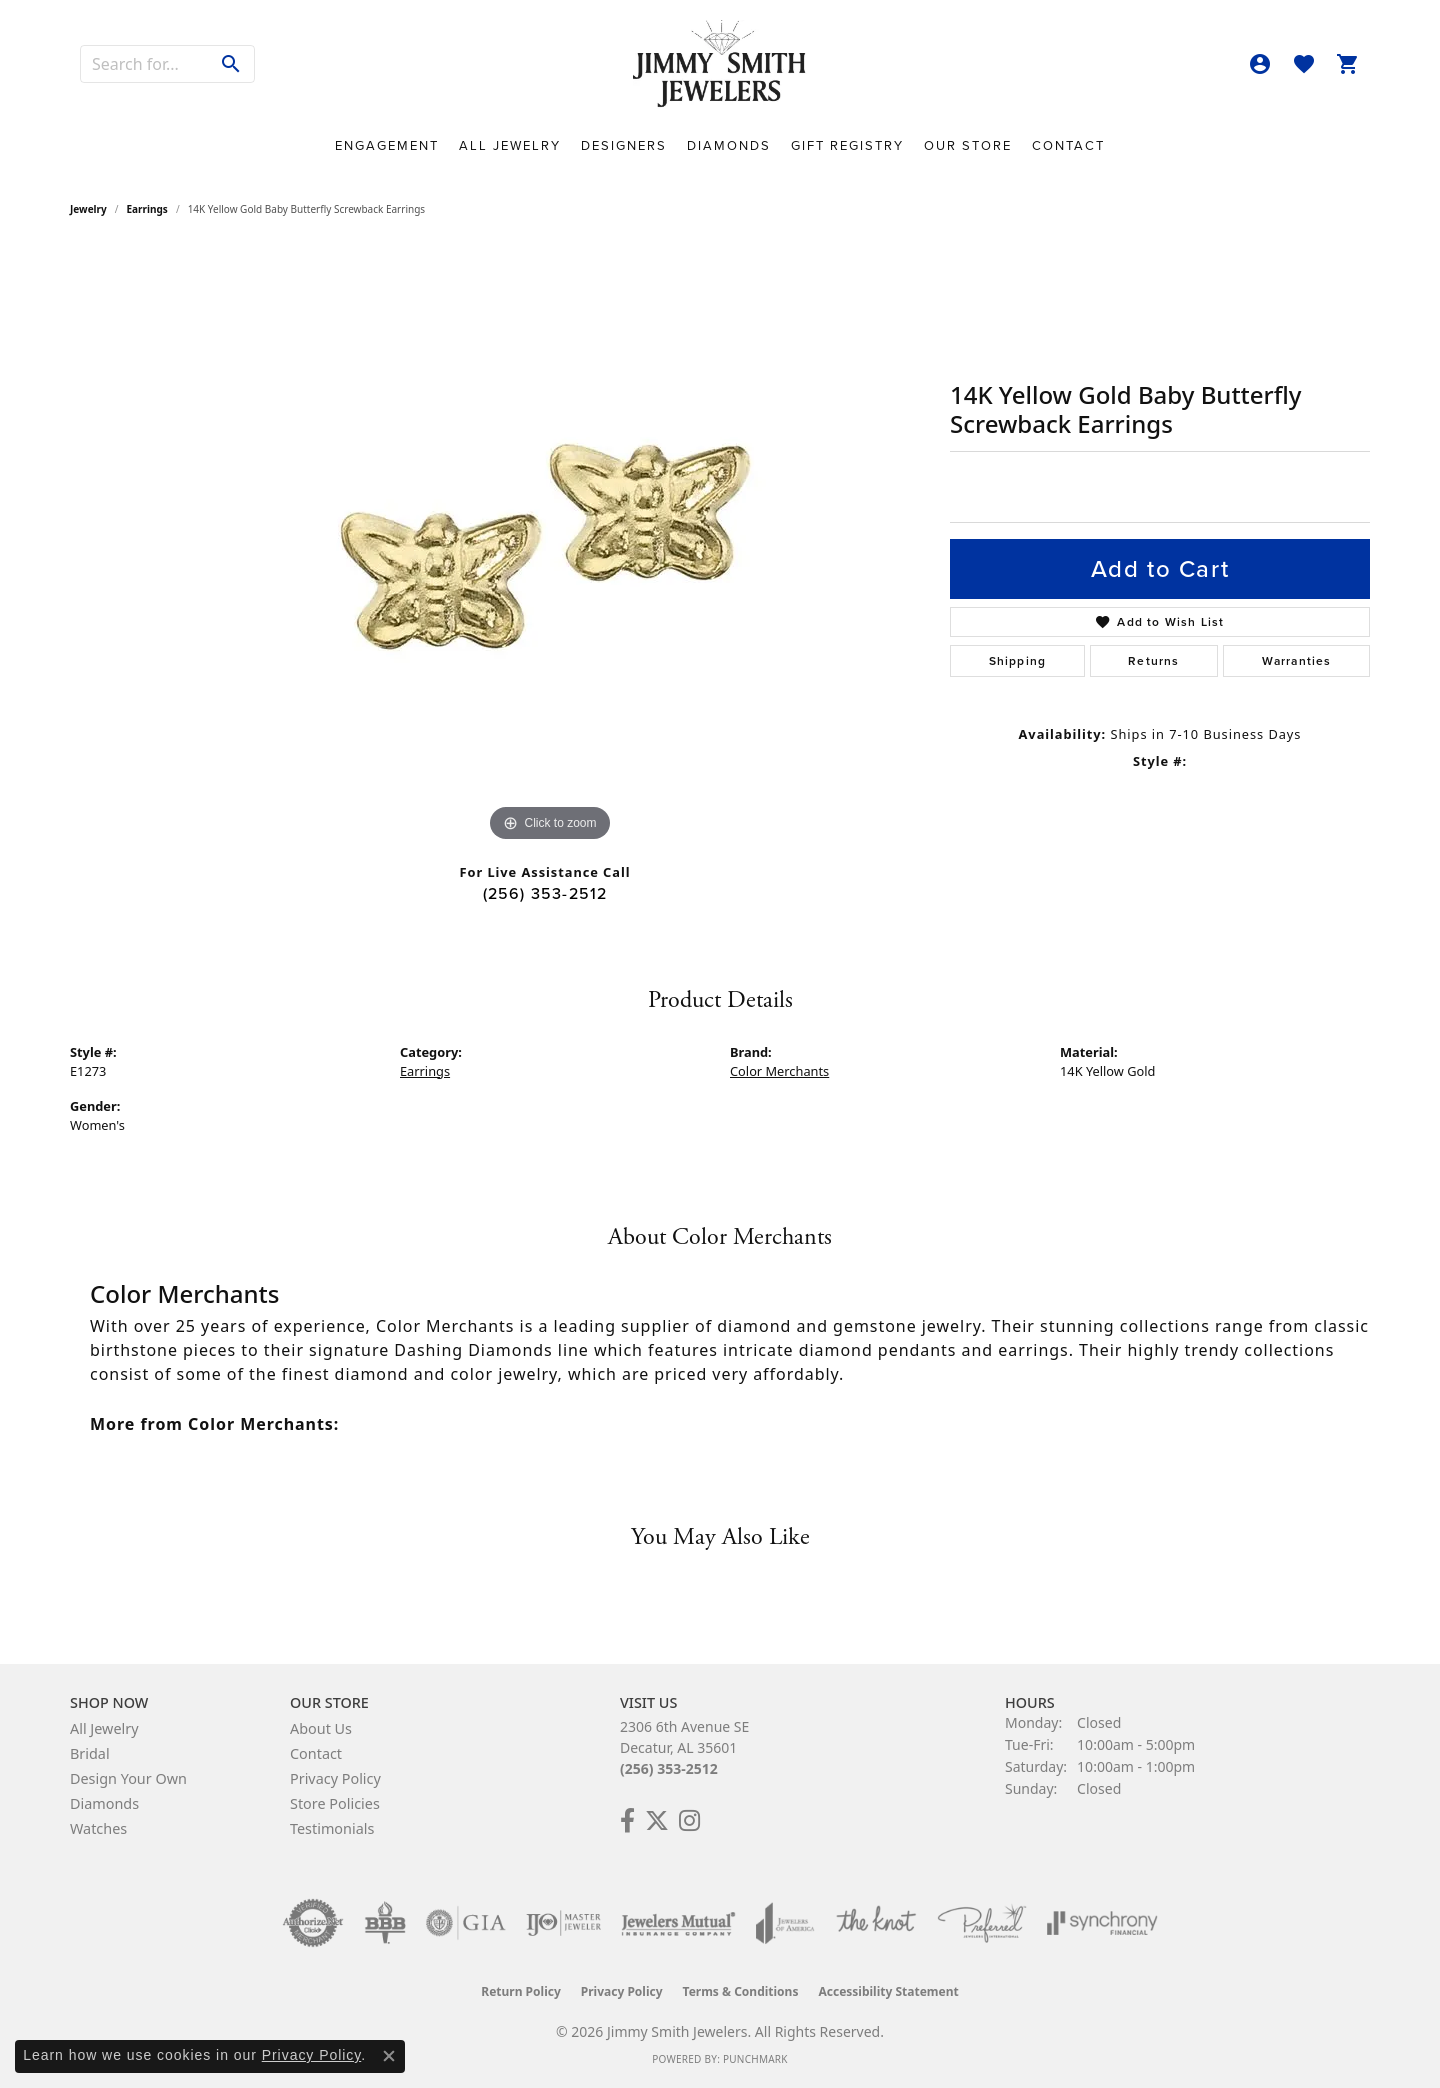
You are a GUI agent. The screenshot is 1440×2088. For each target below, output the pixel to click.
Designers (624, 145)
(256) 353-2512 (545, 893)
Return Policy (521, 1991)
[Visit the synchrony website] (1102, 1923)
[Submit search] (231, 64)
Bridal (90, 1753)
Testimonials (332, 1828)
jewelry (88, 209)
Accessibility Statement (888, 1991)
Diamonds (729, 145)
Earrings (147, 209)
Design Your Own (128, 1778)
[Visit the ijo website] (563, 1923)
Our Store (968, 145)
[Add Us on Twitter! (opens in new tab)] (657, 1821)
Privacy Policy (335, 1778)
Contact (1068, 145)
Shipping (1018, 661)
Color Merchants (779, 1071)
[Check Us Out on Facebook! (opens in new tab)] (627, 1821)
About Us (321, 1728)
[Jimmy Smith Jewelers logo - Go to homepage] (720, 64)
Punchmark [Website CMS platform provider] (755, 2059)
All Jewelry (510, 145)
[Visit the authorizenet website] (313, 1923)
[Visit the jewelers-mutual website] (678, 1923)
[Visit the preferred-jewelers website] (982, 1923)
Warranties (1297, 661)
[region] (550, 547)
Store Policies (335, 1803)
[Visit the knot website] (876, 1923)
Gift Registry (847, 145)
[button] (1260, 64)
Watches (98, 1828)
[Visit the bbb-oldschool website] (385, 1923)
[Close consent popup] (389, 2056)
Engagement (387, 145)
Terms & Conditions (741, 1991)
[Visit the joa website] (785, 1923)
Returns (1153, 661)
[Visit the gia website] (466, 1923)
